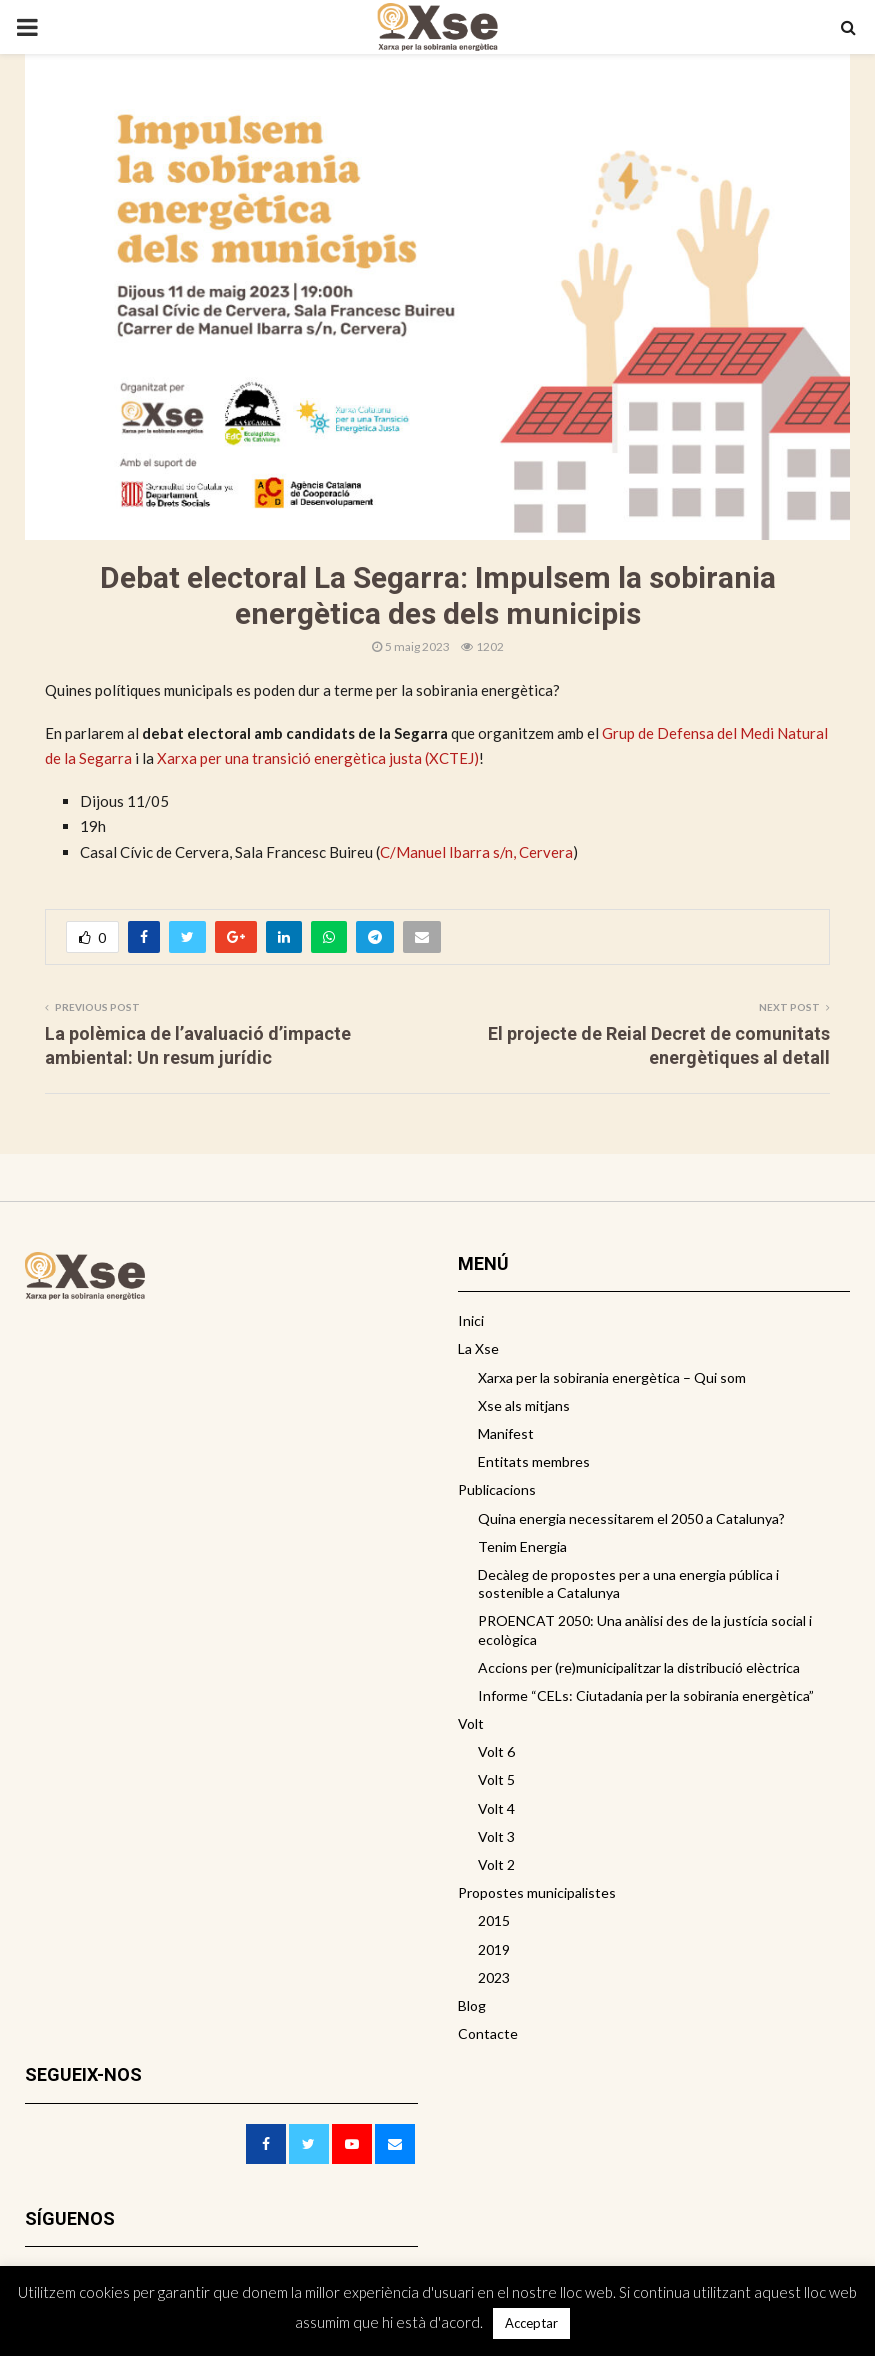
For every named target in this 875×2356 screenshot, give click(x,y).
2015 (494, 1920)
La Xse (478, 1348)
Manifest (506, 1433)
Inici (471, 1320)
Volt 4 (496, 1808)
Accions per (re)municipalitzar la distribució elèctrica (639, 1667)
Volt (471, 1723)
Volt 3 (496, 1836)
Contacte (488, 2033)
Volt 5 (496, 1779)
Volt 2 (496, 1864)
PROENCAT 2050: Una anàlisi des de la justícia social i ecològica (645, 1629)
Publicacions (497, 1489)
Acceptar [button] (531, 2323)
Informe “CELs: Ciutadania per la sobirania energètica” (646, 1695)
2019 (494, 1949)
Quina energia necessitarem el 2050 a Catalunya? (631, 1518)
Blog (472, 2005)
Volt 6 (496, 1751)
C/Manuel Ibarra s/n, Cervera (476, 852)
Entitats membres (534, 1461)
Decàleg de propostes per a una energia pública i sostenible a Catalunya (628, 1583)
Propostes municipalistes (537, 1892)
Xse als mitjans (524, 1405)
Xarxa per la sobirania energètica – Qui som (612, 1377)
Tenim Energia (522, 1546)
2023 (494, 1977)
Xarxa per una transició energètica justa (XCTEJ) (318, 758)
